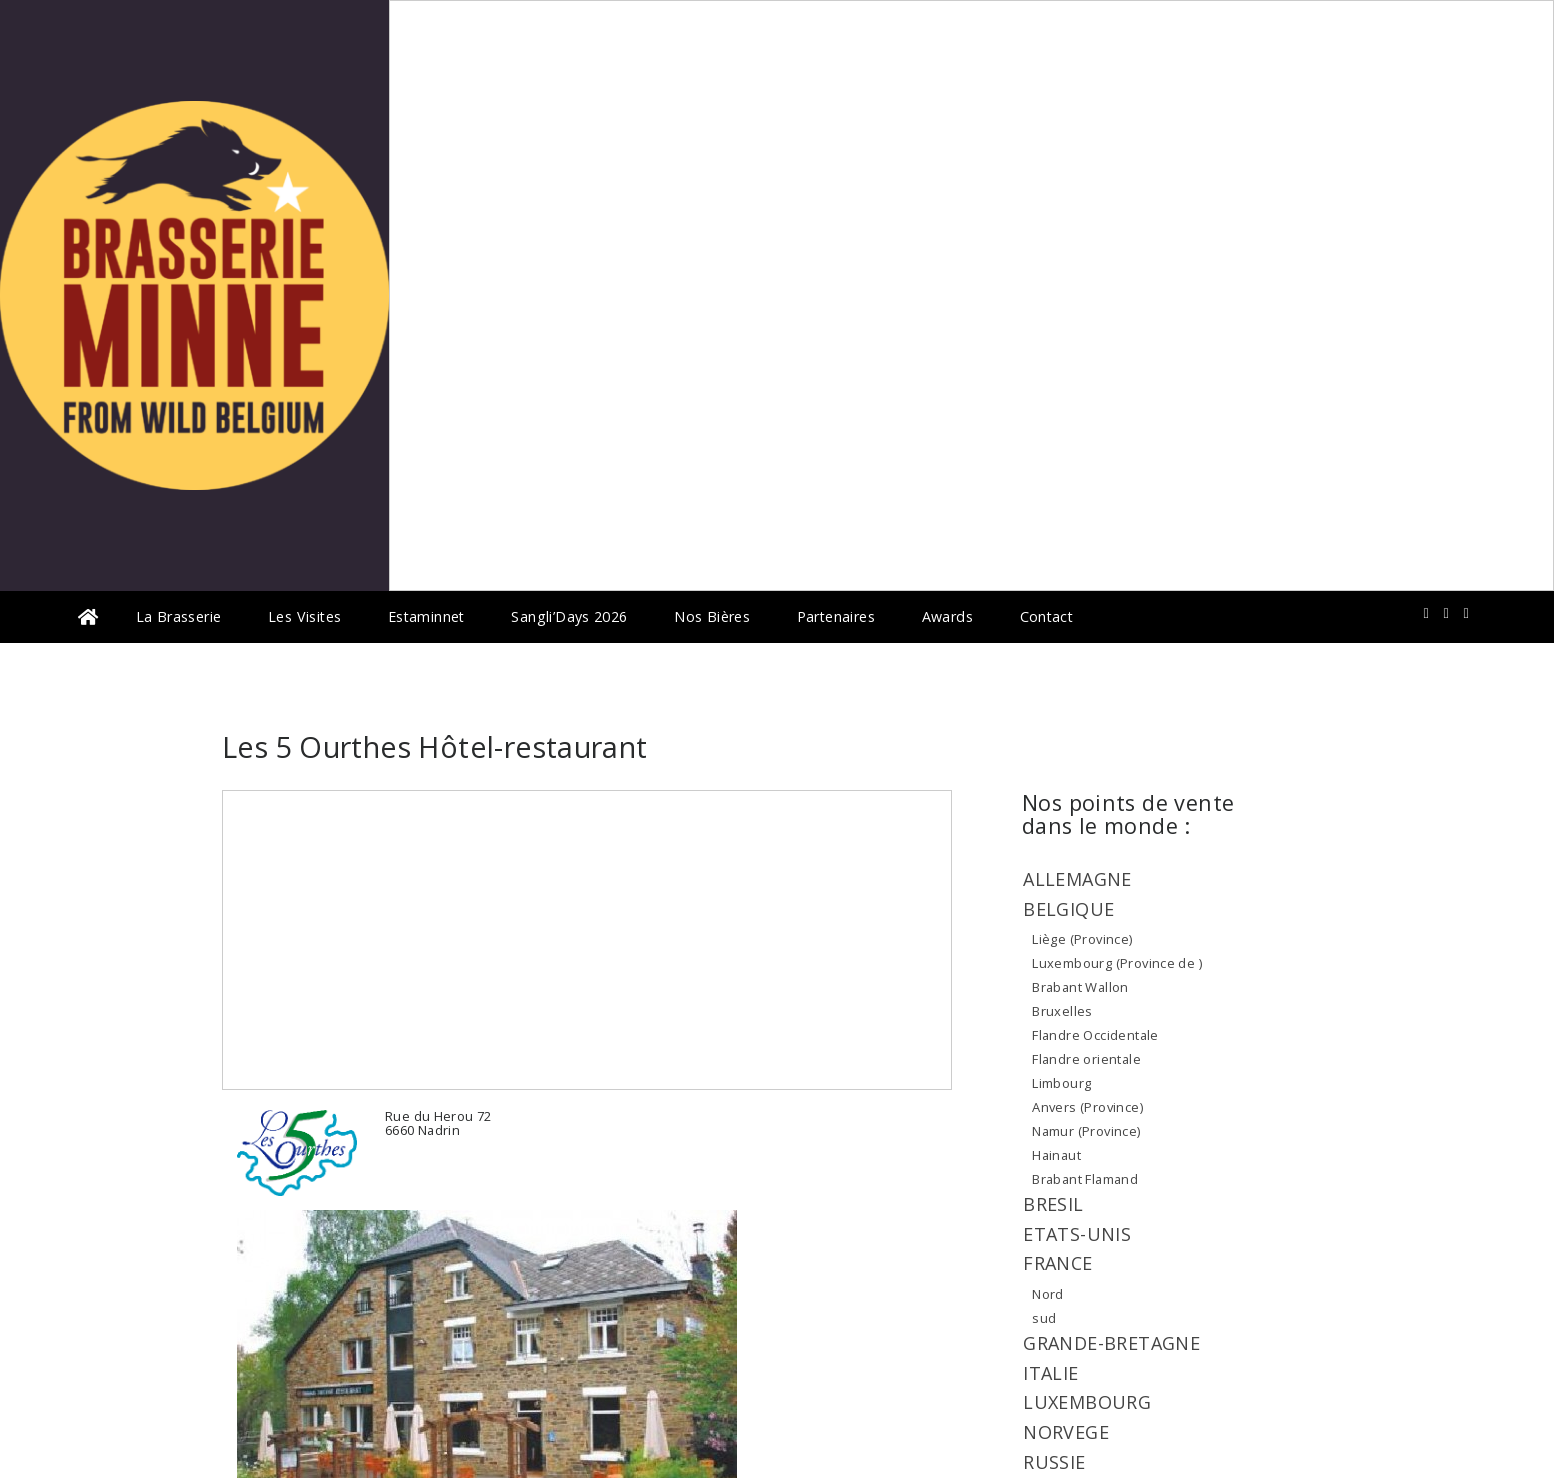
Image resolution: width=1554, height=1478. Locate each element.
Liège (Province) (1082, 939)
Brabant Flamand (1085, 1179)
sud (1044, 1318)
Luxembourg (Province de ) (1117, 963)
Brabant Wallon (1080, 987)
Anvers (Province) (1087, 1107)
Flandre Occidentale (1095, 1035)
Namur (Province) (1086, 1131)
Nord (1048, 1294)
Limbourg (1061, 1083)
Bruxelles (1062, 1011)
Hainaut (1056, 1155)
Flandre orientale (1086, 1059)
